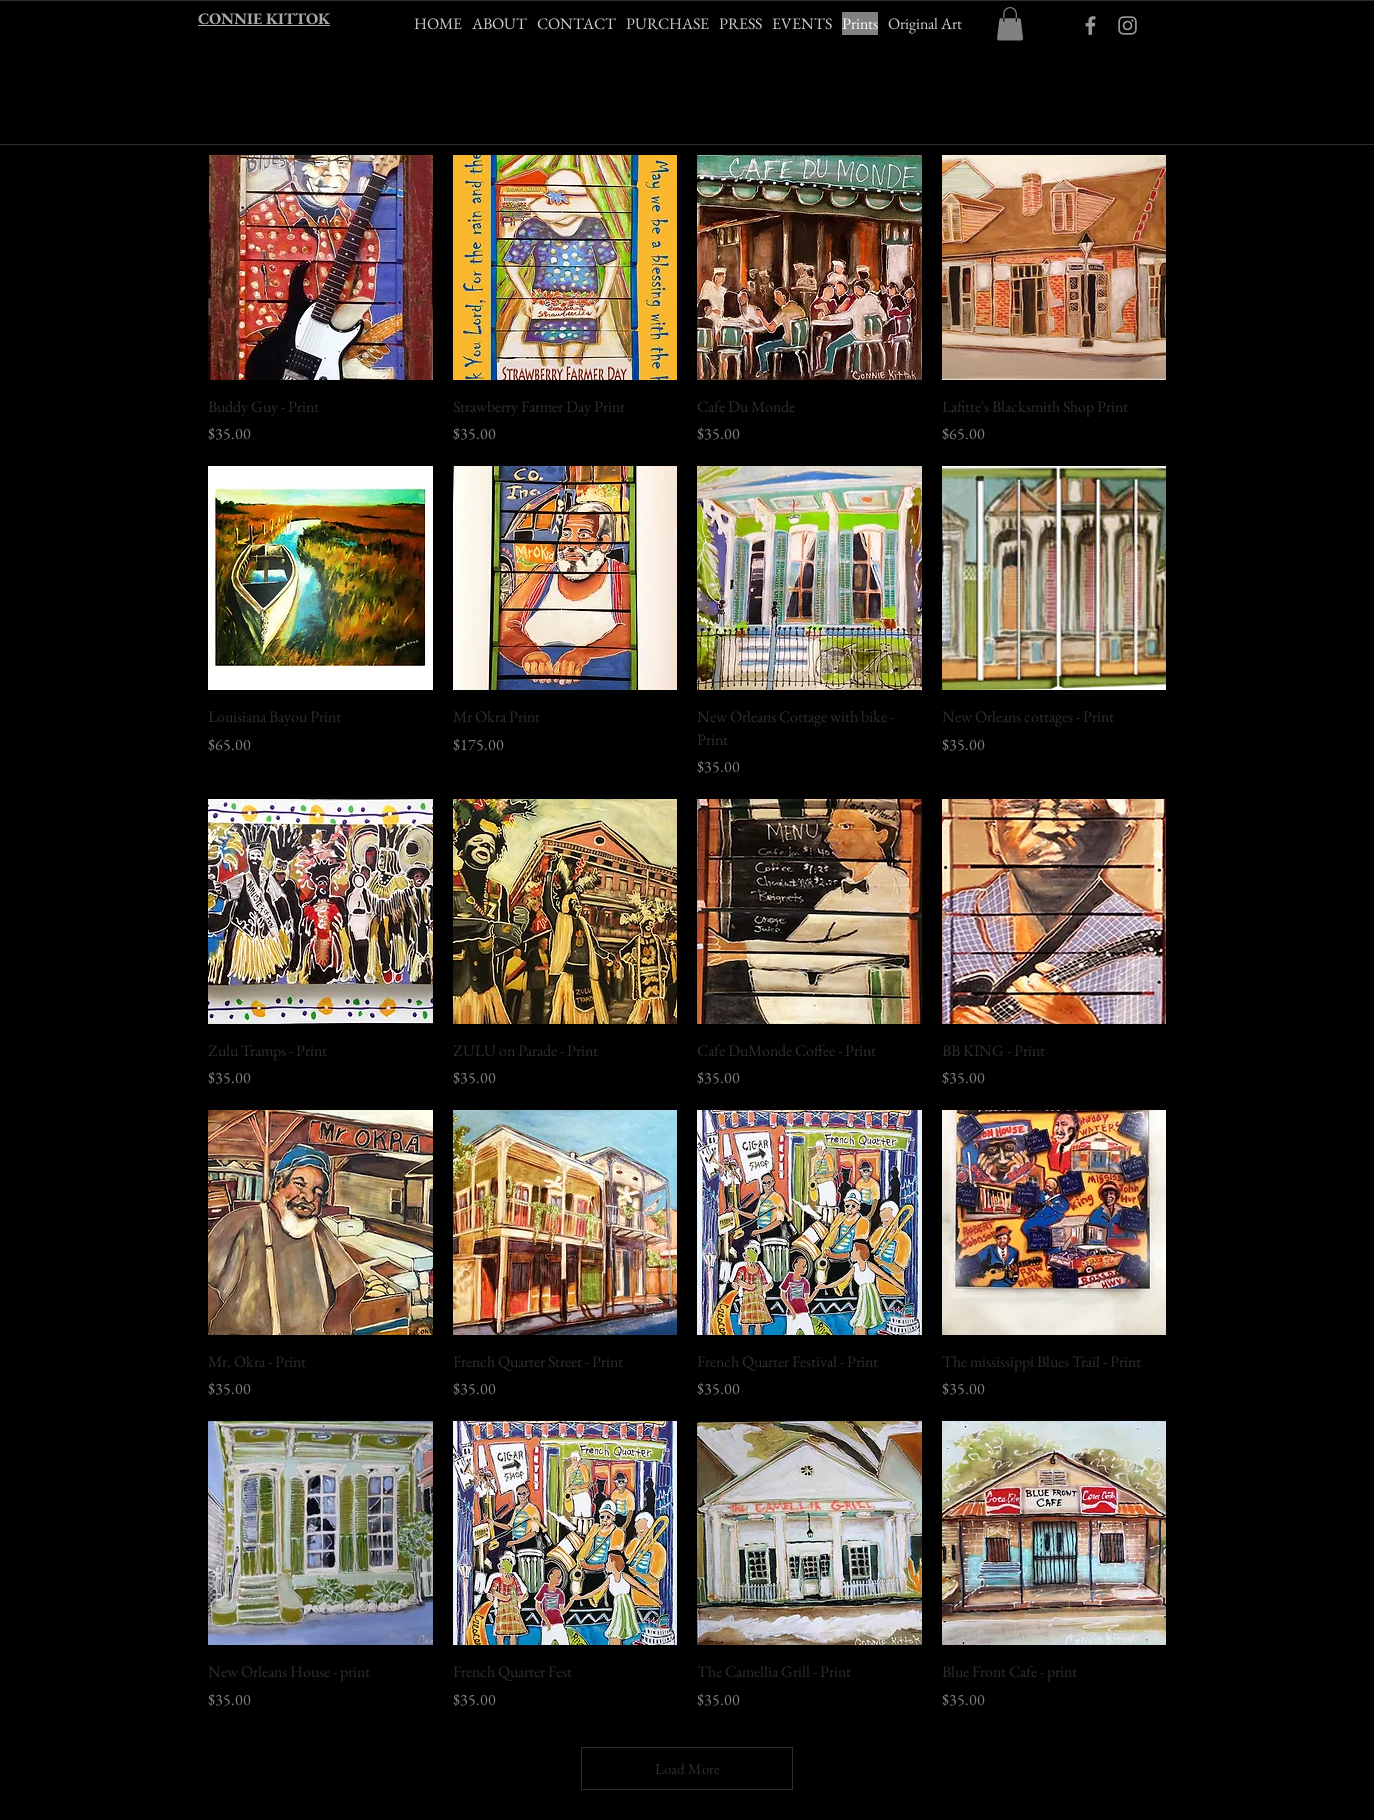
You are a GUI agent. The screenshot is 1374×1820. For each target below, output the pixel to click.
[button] (1010, 23)
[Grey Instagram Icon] (1127, 25)
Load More (687, 1768)
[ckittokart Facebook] (1090, 25)
